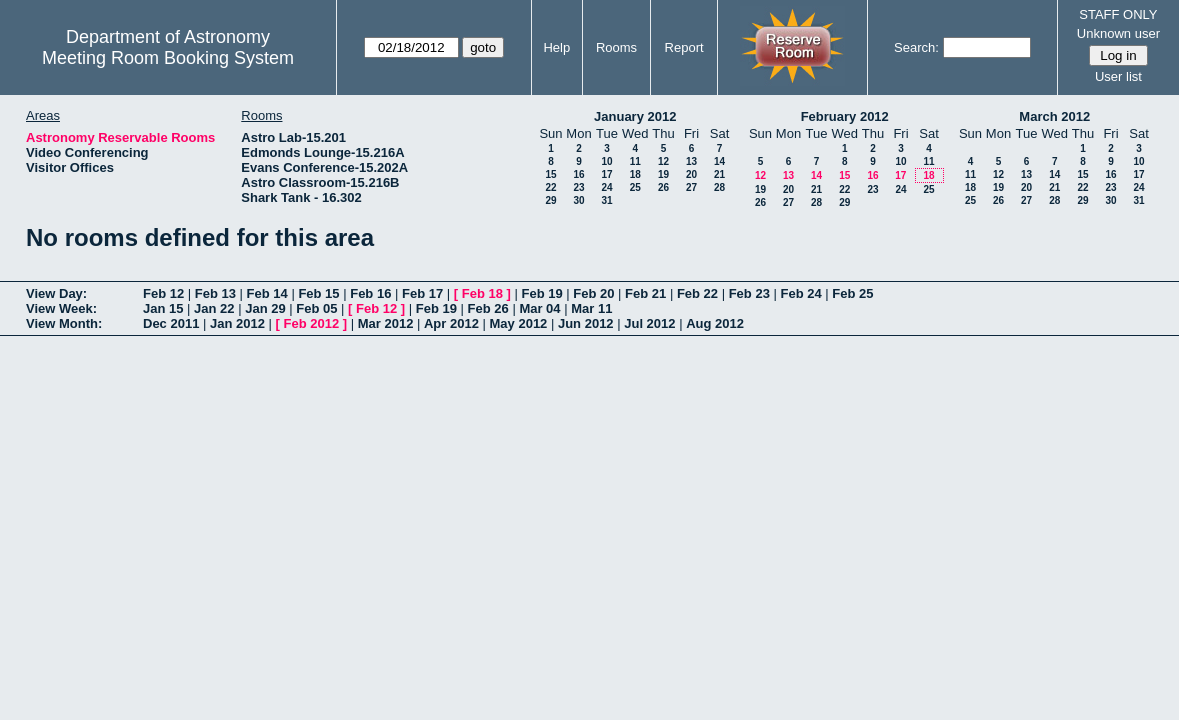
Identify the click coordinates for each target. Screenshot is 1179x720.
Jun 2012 (586, 323)
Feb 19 (541, 293)
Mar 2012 (386, 323)
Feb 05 (316, 308)
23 (578, 187)
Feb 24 (800, 293)
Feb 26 (488, 308)
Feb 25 (852, 293)
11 (635, 161)
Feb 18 (482, 293)
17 (606, 174)
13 (691, 161)
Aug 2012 (715, 323)
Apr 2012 (451, 323)
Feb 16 (370, 293)
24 (606, 187)
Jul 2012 (649, 323)
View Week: (61, 308)
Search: (916, 47)
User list (1118, 76)
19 (663, 174)
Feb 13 (215, 293)
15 (550, 174)
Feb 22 (697, 293)
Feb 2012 (312, 323)
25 (635, 187)
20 (691, 174)
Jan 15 (163, 308)
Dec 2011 (171, 323)
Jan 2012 (237, 323)
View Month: (64, 323)
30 (578, 200)
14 (719, 161)
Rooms (616, 47)
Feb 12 (163, 293)
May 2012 (519, 323)
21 (719, 174)
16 (578, 174)
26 (663, 187)
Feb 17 (422, 293)
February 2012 (845, 116)
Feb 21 (645, 293)
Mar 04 (539, 308)
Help (556, 47)
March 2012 (1054, 116)
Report (684, 47)
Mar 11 (591, 308)
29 (550, 200)
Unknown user (1118, 33)
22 (550, 187)
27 (691, 187)
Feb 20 (593, 293)
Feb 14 (267, 293)
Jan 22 (214, 308)
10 (606, 161)
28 (719, 187)
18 (635, 174)
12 (663, 161)
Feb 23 (749, 293)
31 (606, 200)
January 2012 (635, 116)
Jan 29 (265, 308)
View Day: (56, 293)
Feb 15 (318, 293)
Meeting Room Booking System (168, 58)
